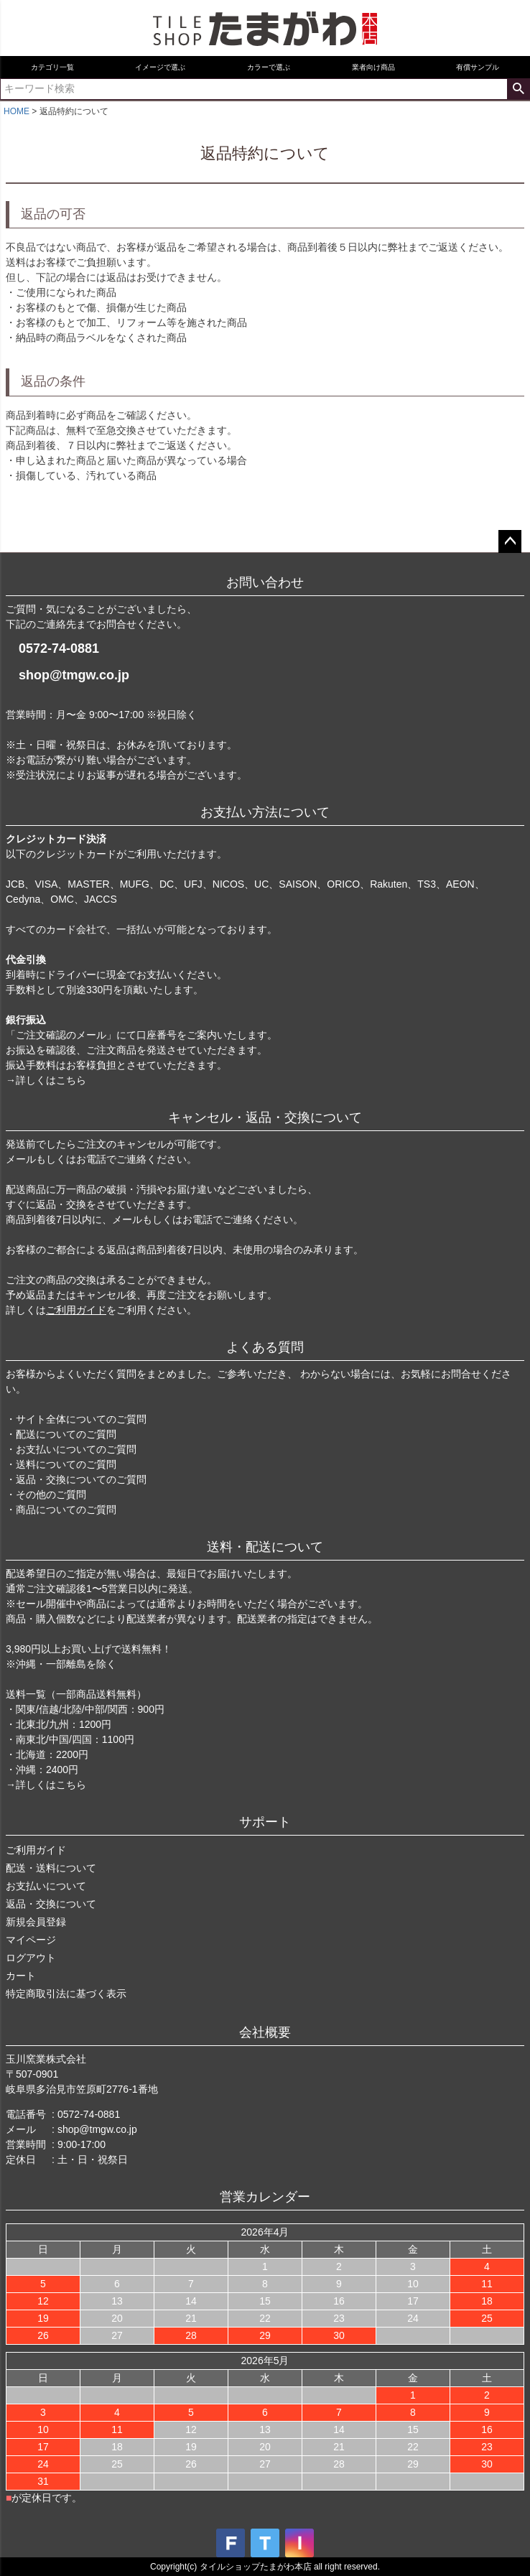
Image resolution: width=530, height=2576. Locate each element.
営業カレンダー (265, 2197)
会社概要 (265, 2032)
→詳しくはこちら (46, 1080)
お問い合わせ (265, 582)
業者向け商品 (373, 67)
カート (21, 1975)
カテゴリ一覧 (52, 67)
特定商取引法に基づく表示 (66, 1993)
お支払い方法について (265, 812)
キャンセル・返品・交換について (265, 1117)
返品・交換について (51, 1904)
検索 (518, 89)
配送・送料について (51, 1868)
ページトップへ (509, 541)
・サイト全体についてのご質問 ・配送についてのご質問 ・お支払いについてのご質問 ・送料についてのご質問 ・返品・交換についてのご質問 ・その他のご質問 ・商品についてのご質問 (76, 1464)
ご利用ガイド (76, 1310)
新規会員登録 (36, 1922)
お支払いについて (46, 1886)
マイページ (31, 1939)
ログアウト (31, 1957)
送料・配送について (265, 1547)
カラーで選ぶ (268, 67)
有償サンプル (477, 67)
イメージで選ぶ (160, 67)
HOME (16, 111)
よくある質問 (265, 1347)
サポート (265, 1822)
